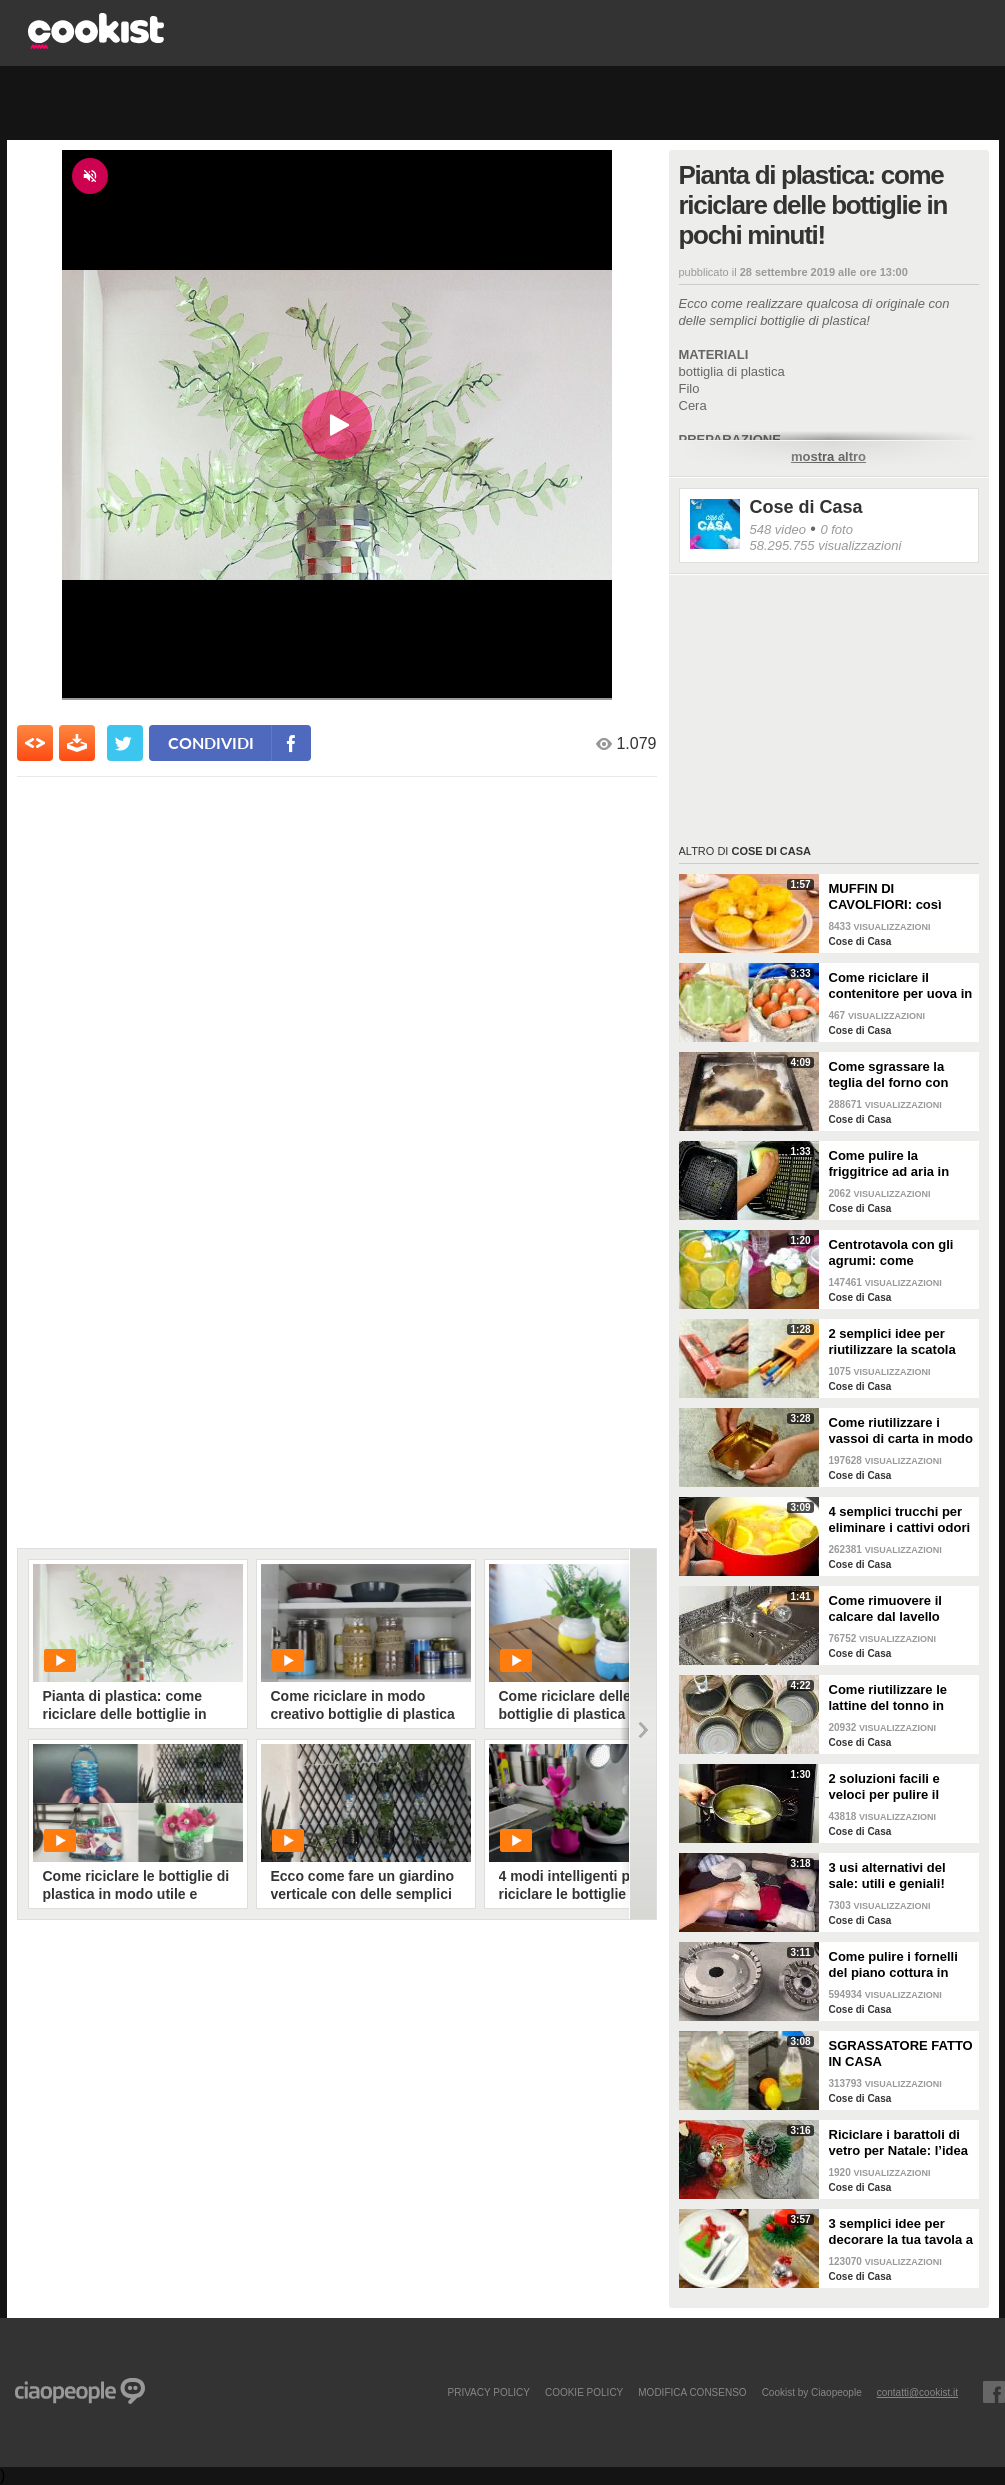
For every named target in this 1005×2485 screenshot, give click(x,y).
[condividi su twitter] (125, 743)
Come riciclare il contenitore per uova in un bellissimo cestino (901, 986)
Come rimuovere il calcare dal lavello (885, 1608)
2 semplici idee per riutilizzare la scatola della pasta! (892, 1342)
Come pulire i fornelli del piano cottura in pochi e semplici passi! (900, 1965)
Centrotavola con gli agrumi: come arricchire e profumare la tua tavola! (898, 1253)
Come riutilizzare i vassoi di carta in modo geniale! (901, 1431)
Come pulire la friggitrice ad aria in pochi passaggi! (889, 1164)
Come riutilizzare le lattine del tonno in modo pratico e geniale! (888, 1698)
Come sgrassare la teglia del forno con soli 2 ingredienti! (889, 1075)
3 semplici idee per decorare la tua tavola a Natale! (901, 2232)
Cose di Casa (806, 507)
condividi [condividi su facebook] (211, 742)
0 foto (836, 529)
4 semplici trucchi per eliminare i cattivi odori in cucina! (900, 1520)
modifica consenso (692, 2392)
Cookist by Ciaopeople (812, 2392)
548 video (778, 529)
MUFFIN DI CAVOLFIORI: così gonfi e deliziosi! (885, 897)
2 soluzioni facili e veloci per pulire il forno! (884, 1787)
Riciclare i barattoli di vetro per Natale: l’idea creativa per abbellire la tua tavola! (901, 2143)
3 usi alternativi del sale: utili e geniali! (887, 1875)
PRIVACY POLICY (488, 2392)
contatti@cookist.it (917, 2392)
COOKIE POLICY (584, 2392)
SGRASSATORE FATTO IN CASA (901, 2053)
